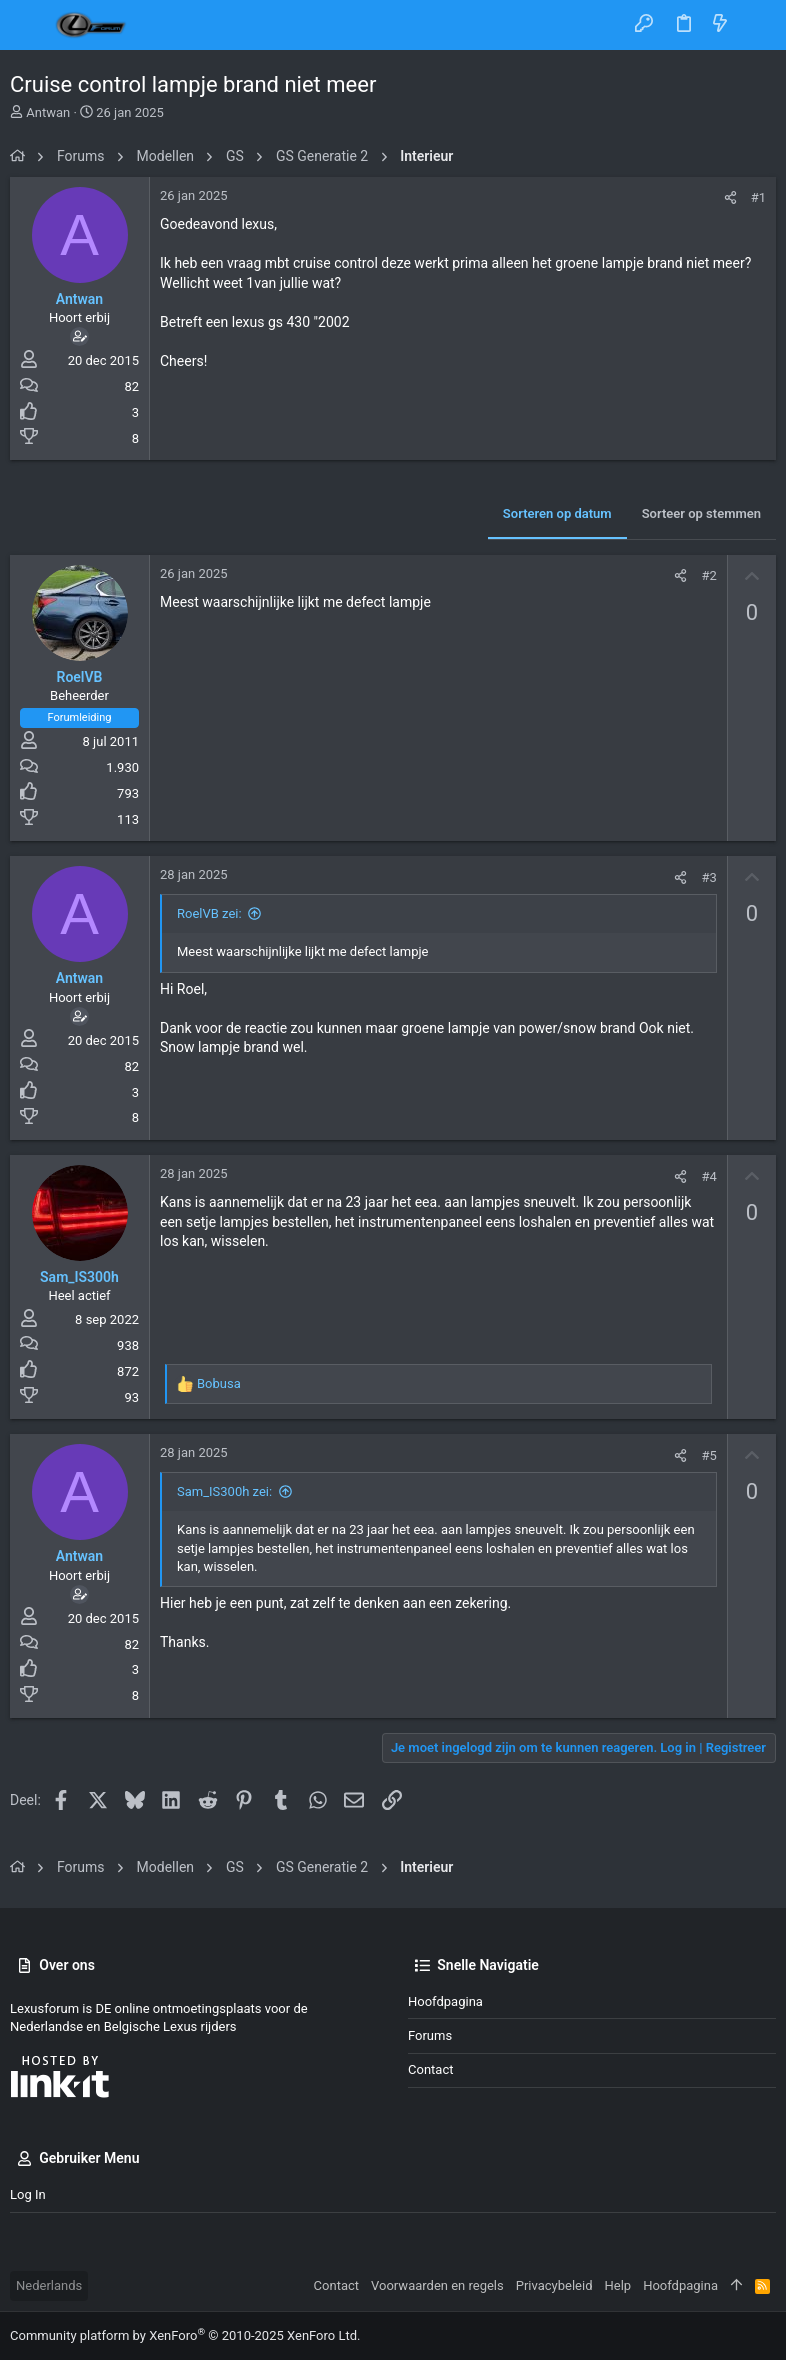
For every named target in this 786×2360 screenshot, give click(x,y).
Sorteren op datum (557, 513)
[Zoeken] (756, 25)
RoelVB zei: (209, 913)
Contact (430, 2069)
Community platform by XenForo (185, 2335)
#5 (708, 1455)
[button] (30, 25)
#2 (708, 575)
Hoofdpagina (445, 2001)
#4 (708, 1176)
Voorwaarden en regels (437, 2285)
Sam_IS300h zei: (224, 1491)
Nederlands (49, 2285)
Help (618, 2285)
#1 (758, 197)
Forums (430, 2035)
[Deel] (730, 197)
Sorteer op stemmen (701, 513)
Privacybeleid (554, 2285)
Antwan (48, 112)
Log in (28, 2194)
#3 (708, 877)
